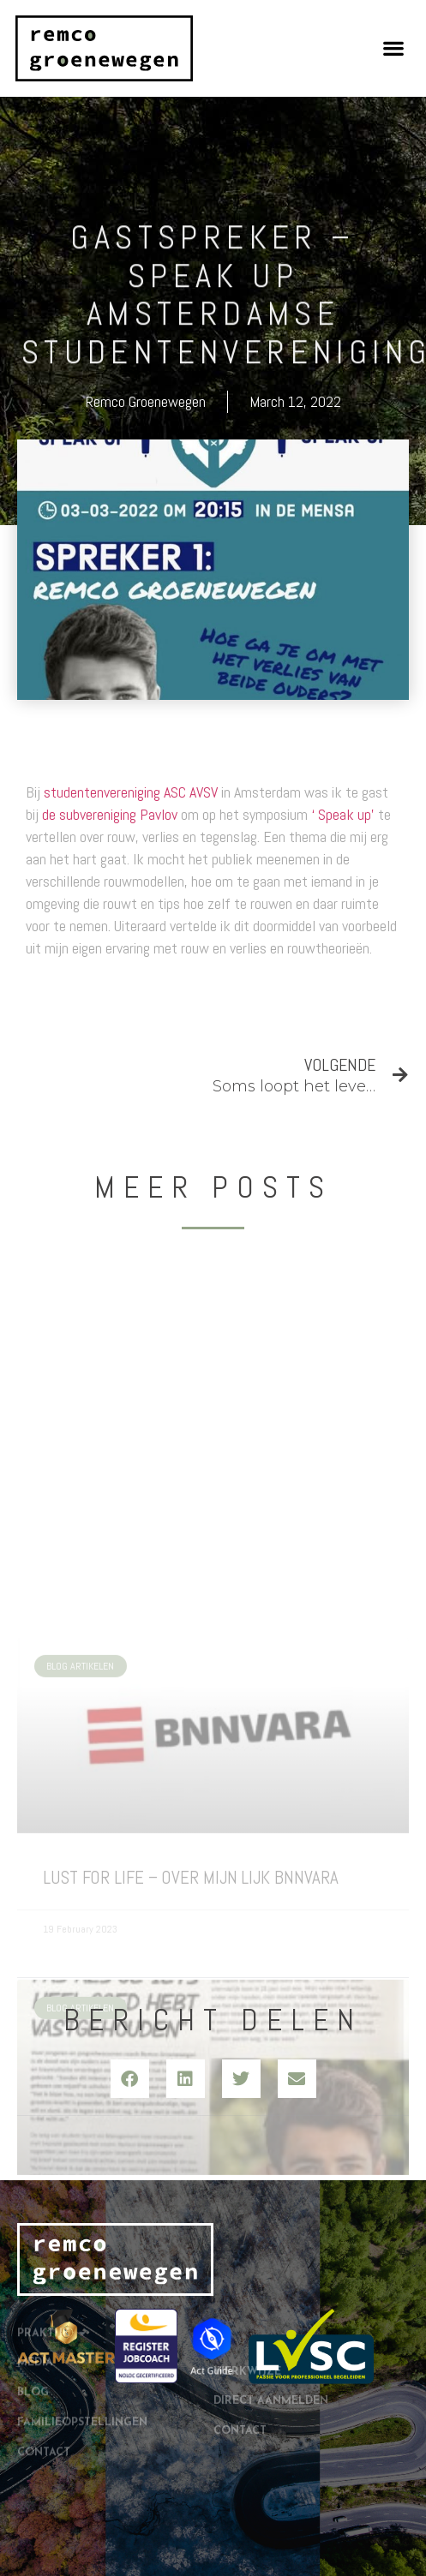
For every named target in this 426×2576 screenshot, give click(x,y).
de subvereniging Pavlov (109, 814)
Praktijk (51, 2280)
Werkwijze (247, 2339)
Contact (43, 2399)
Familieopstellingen (82, 2370)
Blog (33, 2340)
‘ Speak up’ (343, 814)
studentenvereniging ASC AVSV (131, 792)
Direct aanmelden (270, 2369)
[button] (394, 48)
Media (35, 2310)
